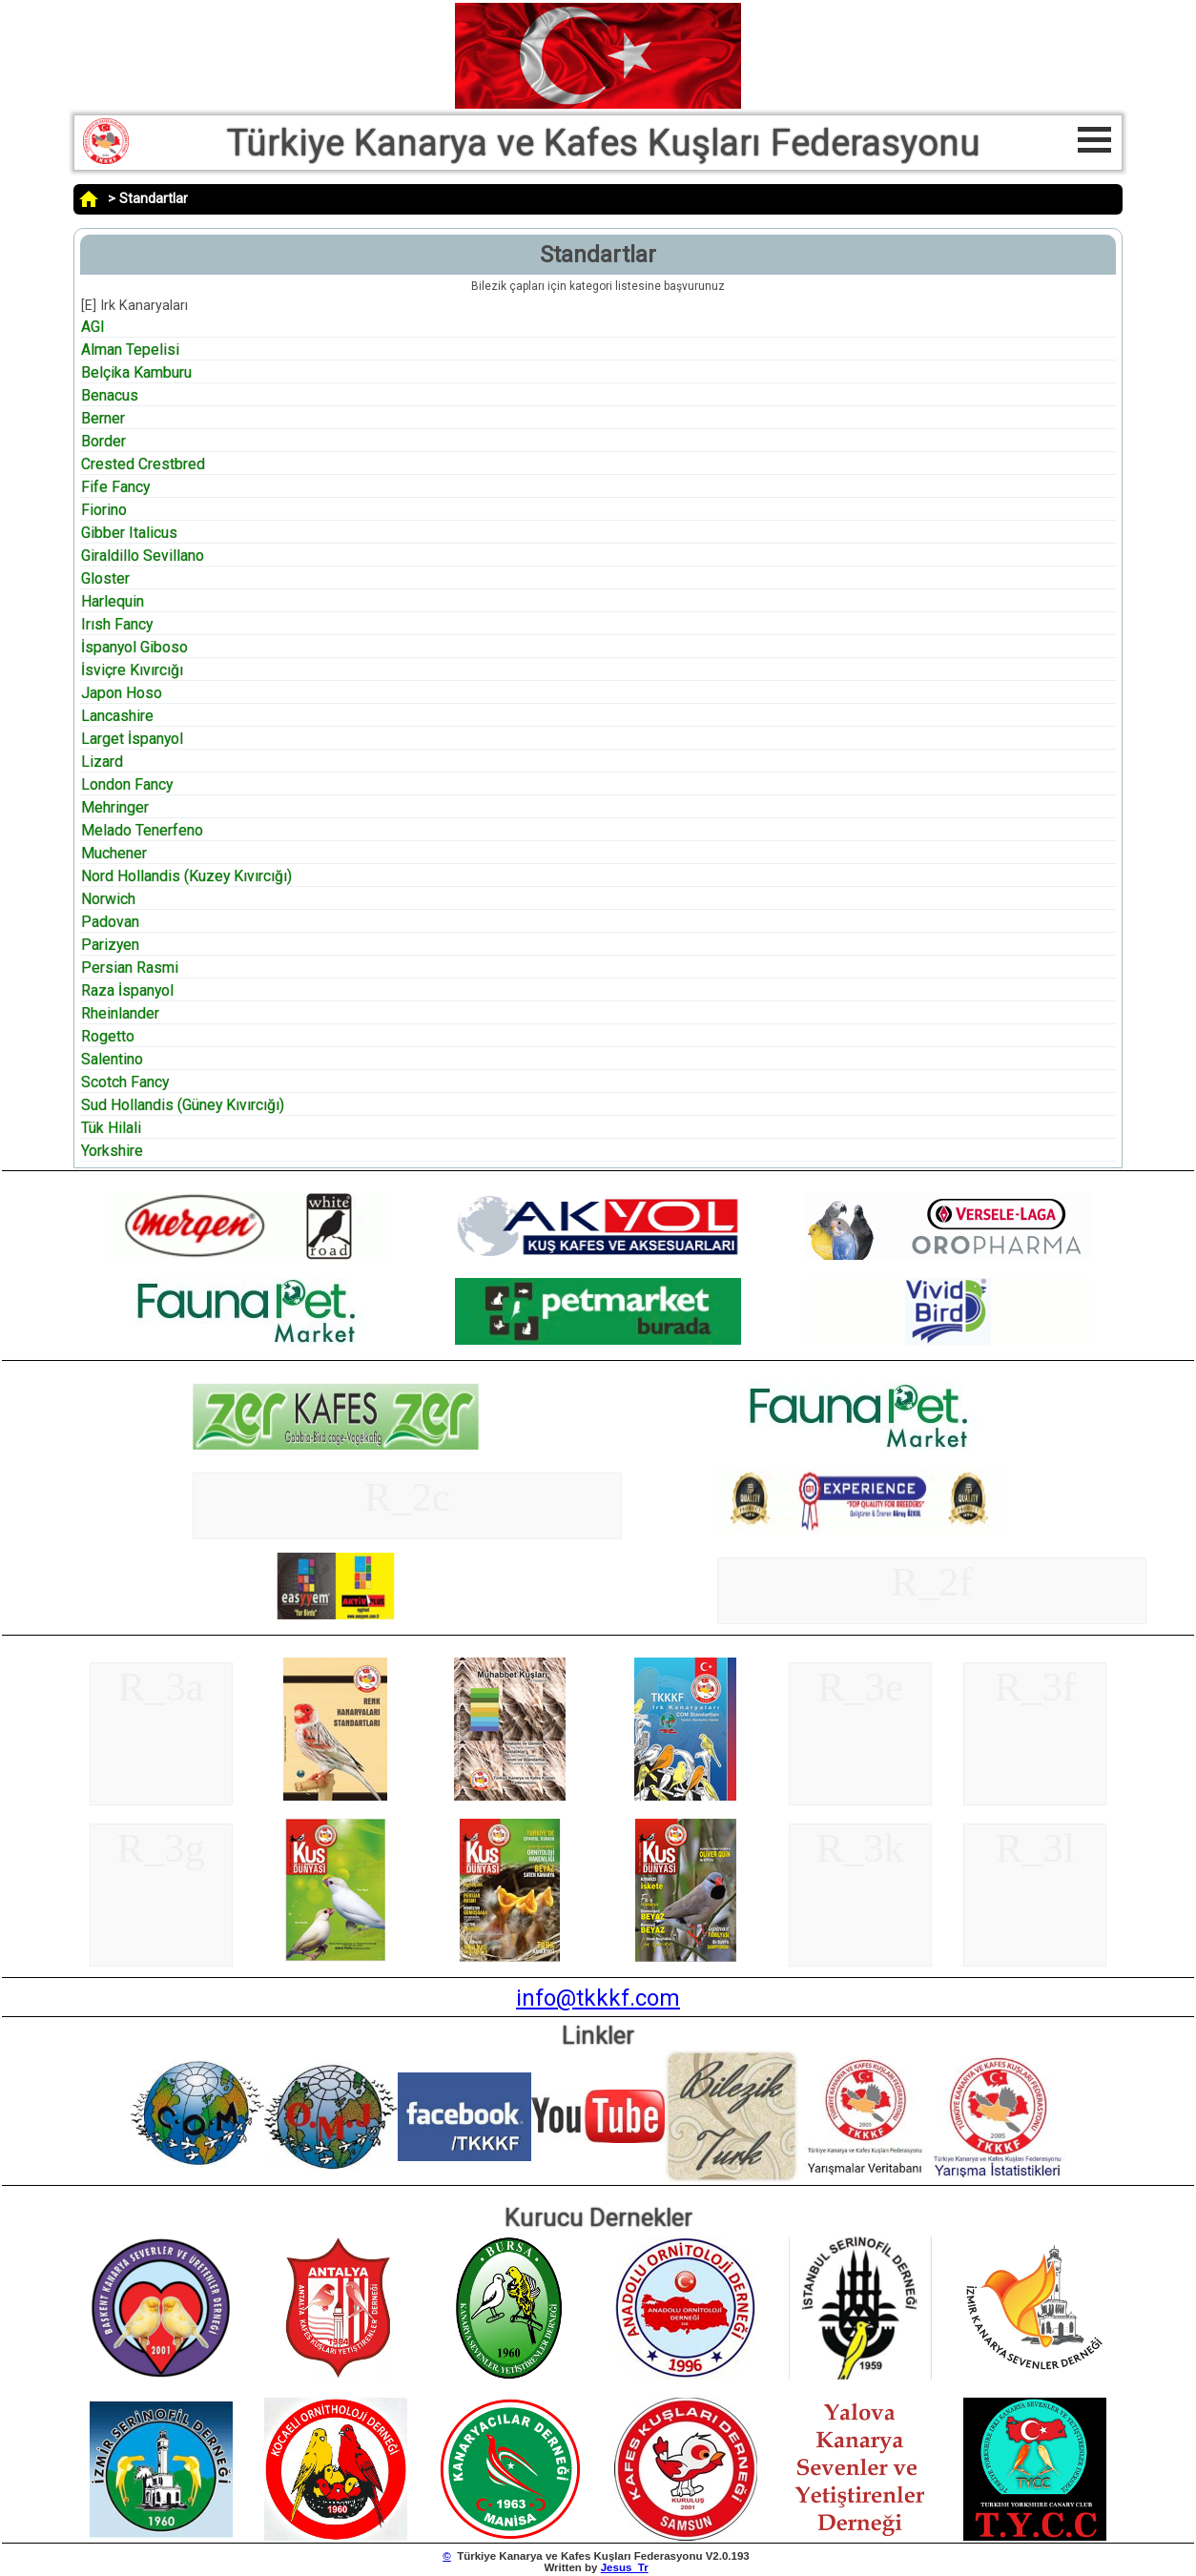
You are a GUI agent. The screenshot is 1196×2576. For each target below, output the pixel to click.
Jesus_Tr (625, 2567)
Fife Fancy (115, 487)
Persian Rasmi (129, 967)
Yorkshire (112, 1151)
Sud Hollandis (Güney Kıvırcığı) (182, 1105)
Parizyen (110, 945)
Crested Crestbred (143, 464)
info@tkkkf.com (598, 1998)
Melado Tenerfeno (142, 830)
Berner (103, 418)
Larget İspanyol (132, 739)
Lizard (102, 761)
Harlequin (112, 601)
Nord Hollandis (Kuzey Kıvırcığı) (186, 876)
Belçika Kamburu (136, 372)
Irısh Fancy (117, 624)
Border (103, 441)
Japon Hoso (121, 693)
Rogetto (107, 1036)
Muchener (114, 853)
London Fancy (127, 784)
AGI (93, 327)
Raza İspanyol (127, 990)
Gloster (105, 578)
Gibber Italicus (129, 533)
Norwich (108, 899)
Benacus (109, 395)
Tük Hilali (111, 1128)
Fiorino (104, 510)
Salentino (112, 1059)
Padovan (110, 922)
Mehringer (115, 807)
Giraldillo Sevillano (142, 555)
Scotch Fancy (125, 1082)
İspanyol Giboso (134, 647)
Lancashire (117, 716)
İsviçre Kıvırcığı (132, 670)
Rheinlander (120, 1013)
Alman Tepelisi (130, 349)
